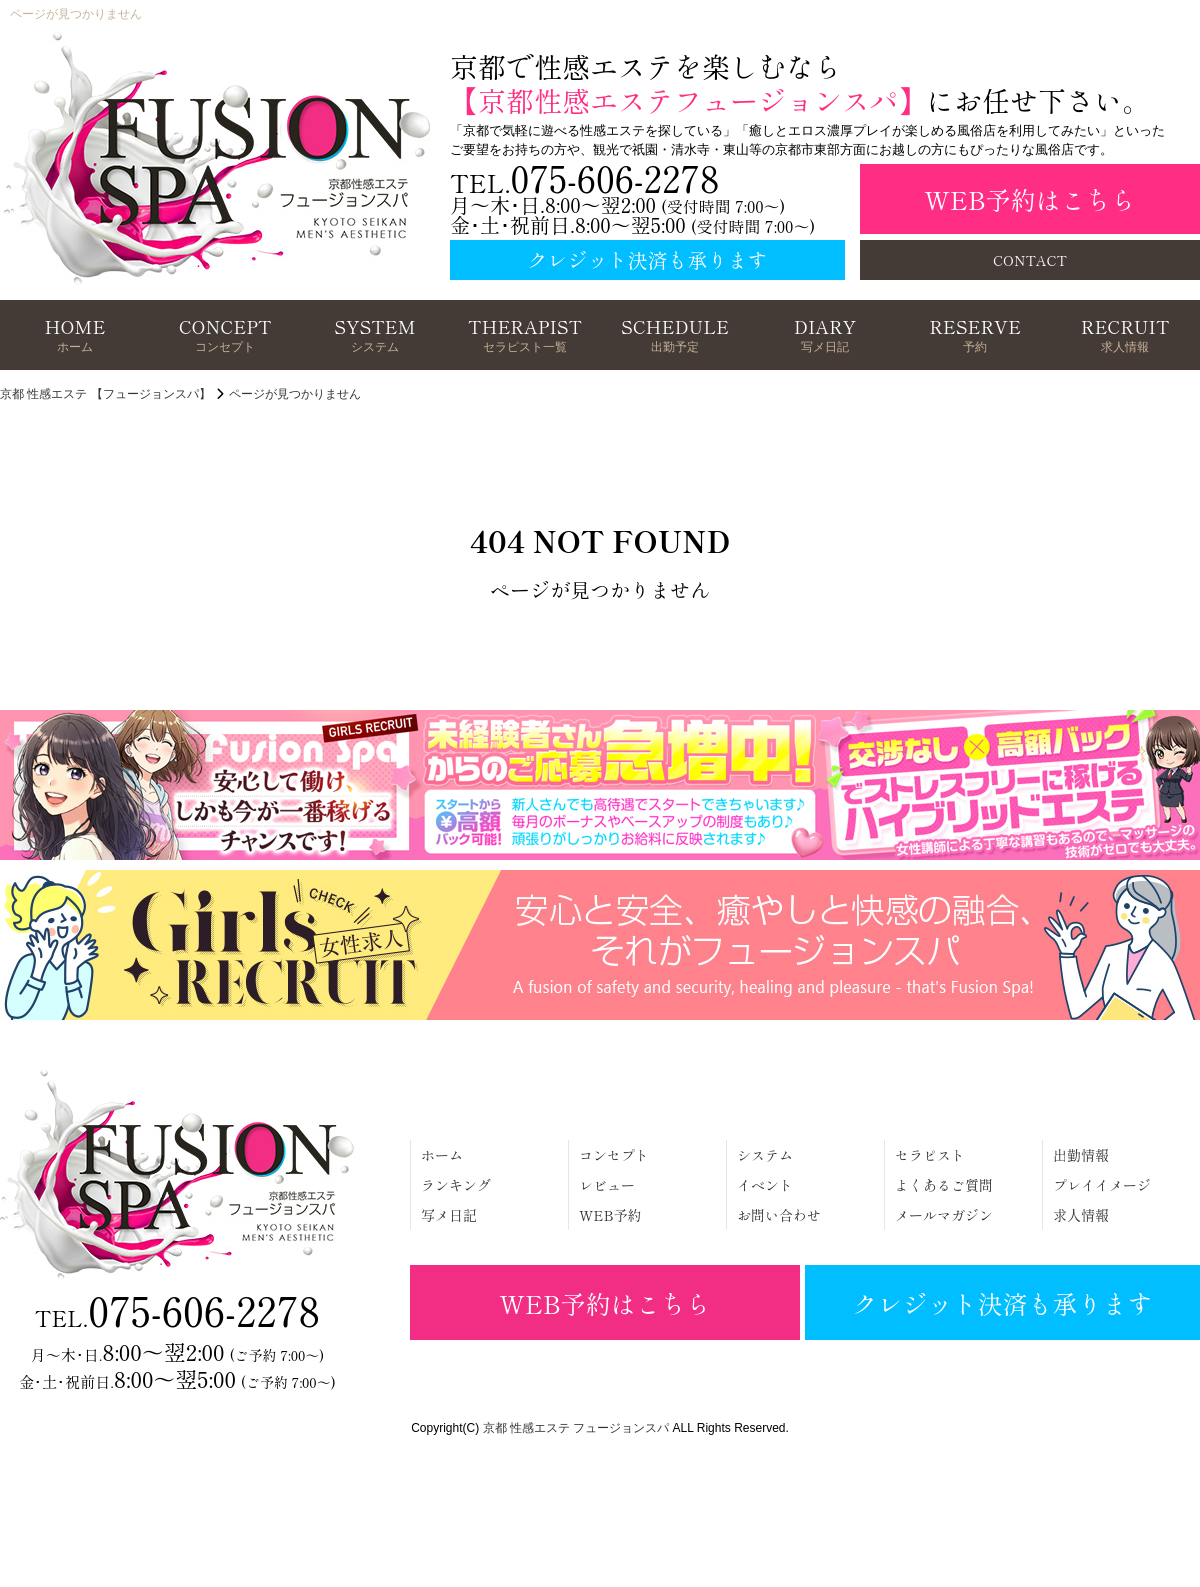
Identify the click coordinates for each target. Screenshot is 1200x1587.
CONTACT (1030, 260)
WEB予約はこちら (1029, 199)
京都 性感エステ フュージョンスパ (576, 1428)
